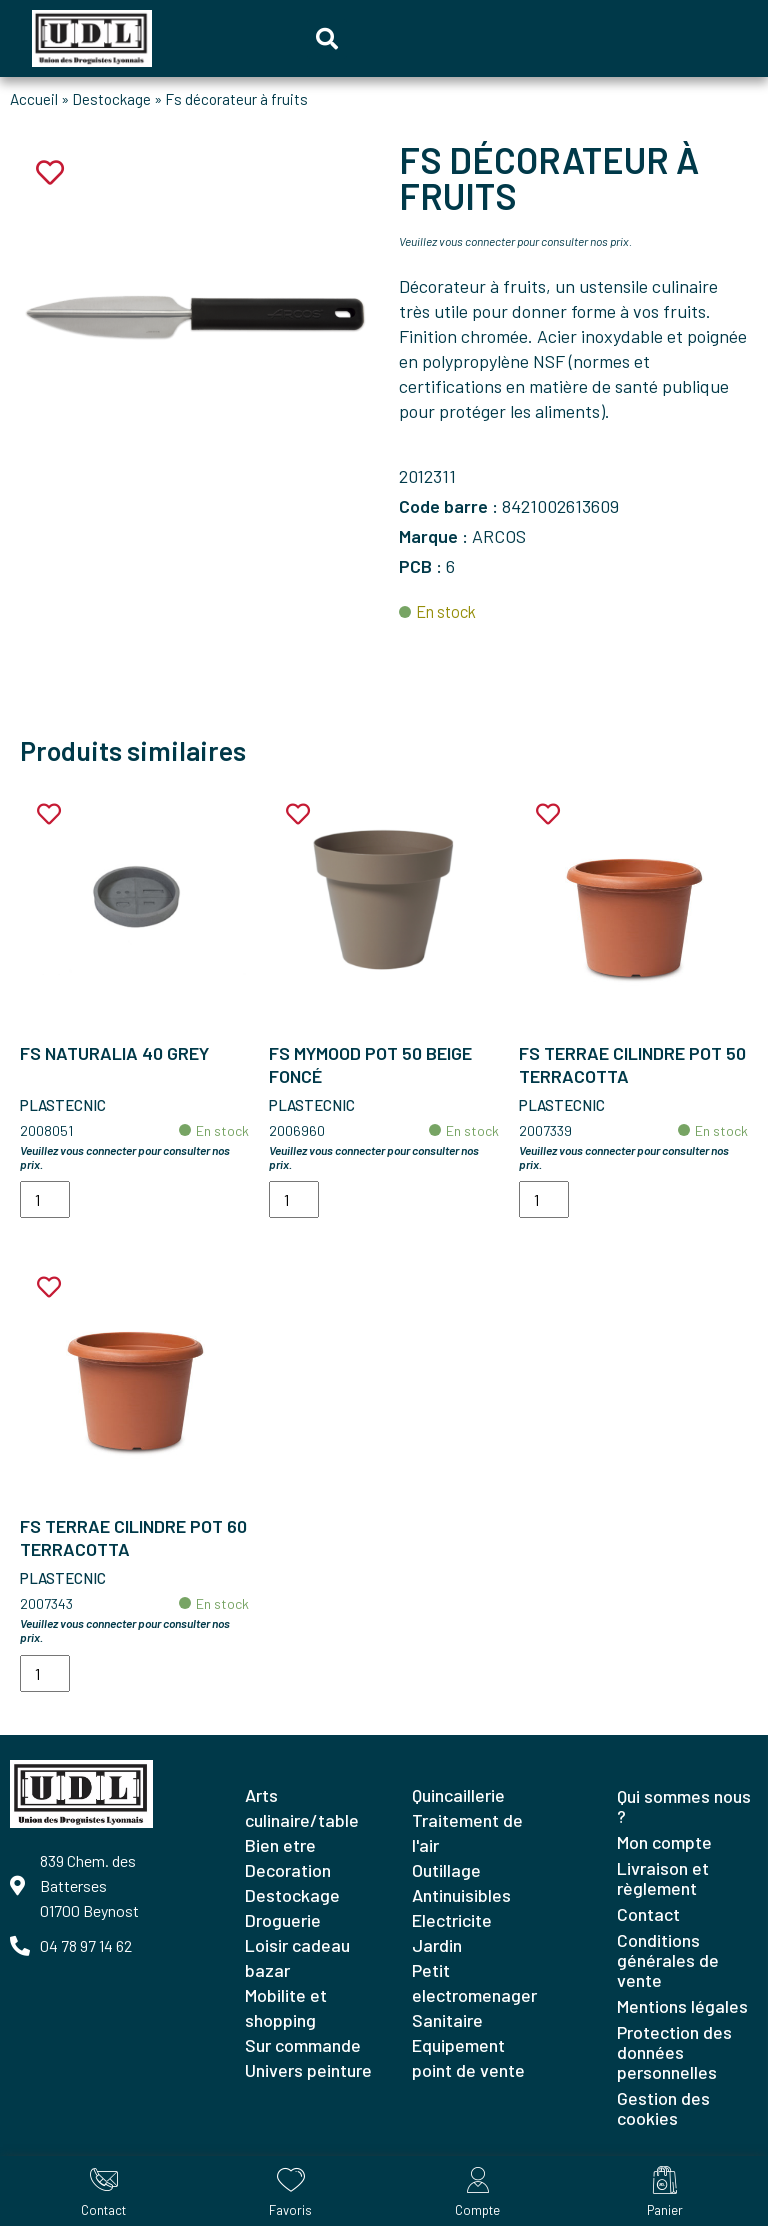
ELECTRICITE (452, 1920)
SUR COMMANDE (303, 2045)
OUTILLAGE (446, 1870)
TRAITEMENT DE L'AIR (467, 1832)
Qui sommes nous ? (684, 1806)
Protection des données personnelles (674, 2052)
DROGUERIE (283, 1920)
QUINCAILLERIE (458, 1795)
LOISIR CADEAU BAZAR (297, 1957)
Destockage (111, 99)
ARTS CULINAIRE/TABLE (302, 1807)
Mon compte (664, 1842)
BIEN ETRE (280, 1845)
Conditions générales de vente (668, 1960)
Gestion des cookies (663, 2108)
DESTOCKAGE (292, 1895)
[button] (327, 39)
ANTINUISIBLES (461, 1895)
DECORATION (288, 1870)
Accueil (34, 99)
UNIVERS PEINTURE (308, 2070)
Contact (648, 1914)
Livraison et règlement (663, 1878)
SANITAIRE (447, 2020)
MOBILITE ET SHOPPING (286, 2007)
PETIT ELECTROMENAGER (474, 1982)
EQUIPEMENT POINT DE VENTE (468, 2057)
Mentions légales (682, 2006)
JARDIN (437, 1945)
